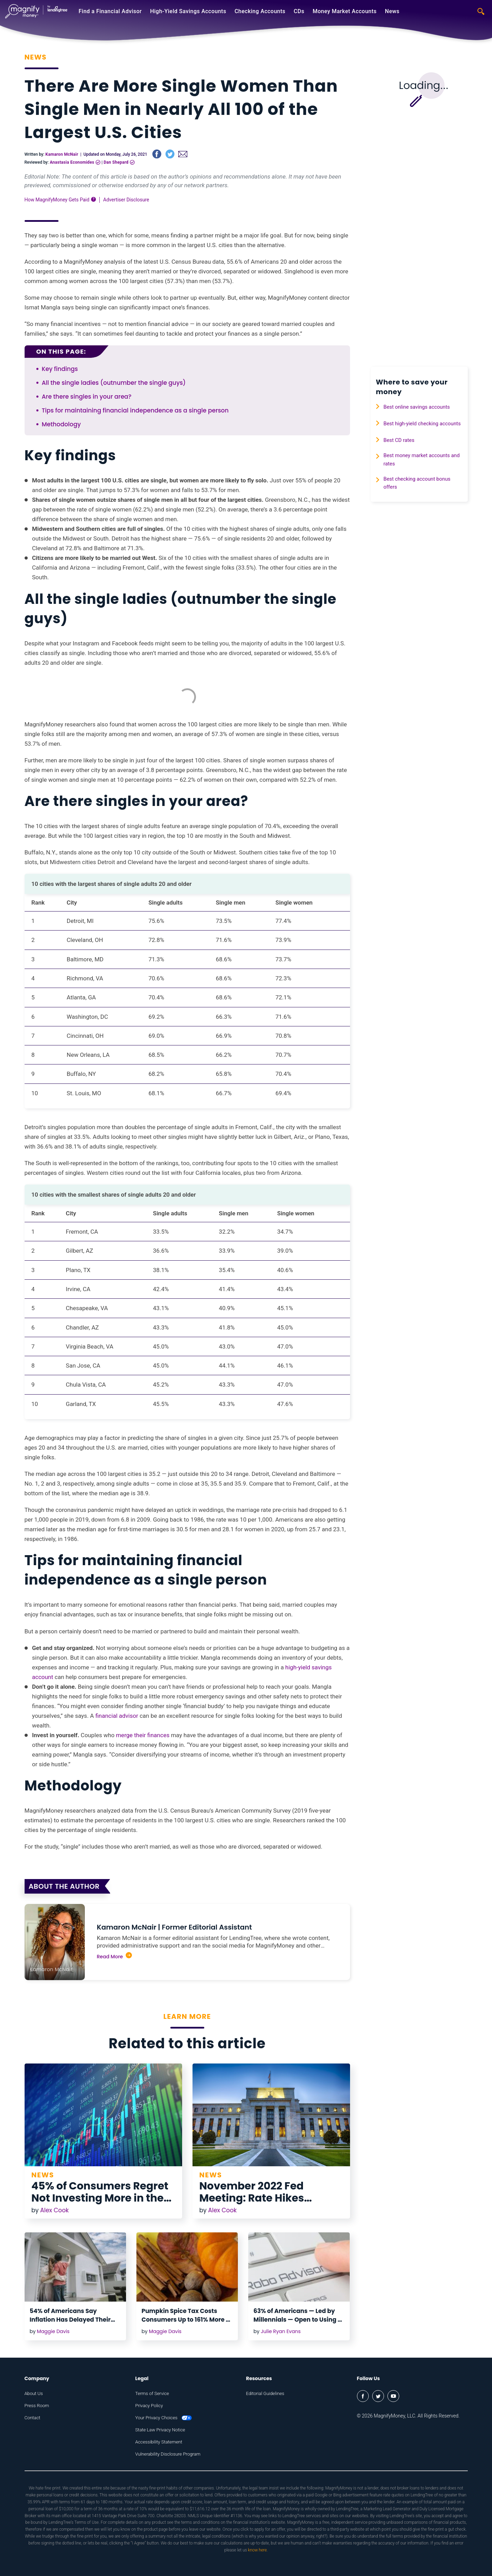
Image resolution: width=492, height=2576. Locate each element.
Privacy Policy (149, 2405)
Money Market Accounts (345, 11)
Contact (33, 2417)
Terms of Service (153, 2393)
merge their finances (143, 1735)
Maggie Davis (53, 2331)
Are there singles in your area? (87, 396)
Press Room (38, 2405)
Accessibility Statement (160, 2442)
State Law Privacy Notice (161, 2429)
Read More (114, 1956)
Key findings (60, 369)
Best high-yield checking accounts (415, 428)
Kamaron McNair (61, 154)
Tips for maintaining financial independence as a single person (135, 410)
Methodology (61, 424)
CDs (299, 11)
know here (257, 2550)
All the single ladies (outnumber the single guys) (114, 383)
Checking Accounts (259, 11)
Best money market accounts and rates (422, 471)
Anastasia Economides (72, 162)
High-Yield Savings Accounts (188, 11)
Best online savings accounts (422, 406)
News (392, 11)
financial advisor (116, 1715)
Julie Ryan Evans (281, 2331)
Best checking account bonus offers (422, 497)
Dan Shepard (116, 162)
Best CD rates (401, 449)
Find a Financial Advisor (110, 11)
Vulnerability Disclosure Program (169, 2454)
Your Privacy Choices (165, 2417)
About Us (34, 2393)
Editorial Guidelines (266, 2393)
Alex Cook (54, 2210)
